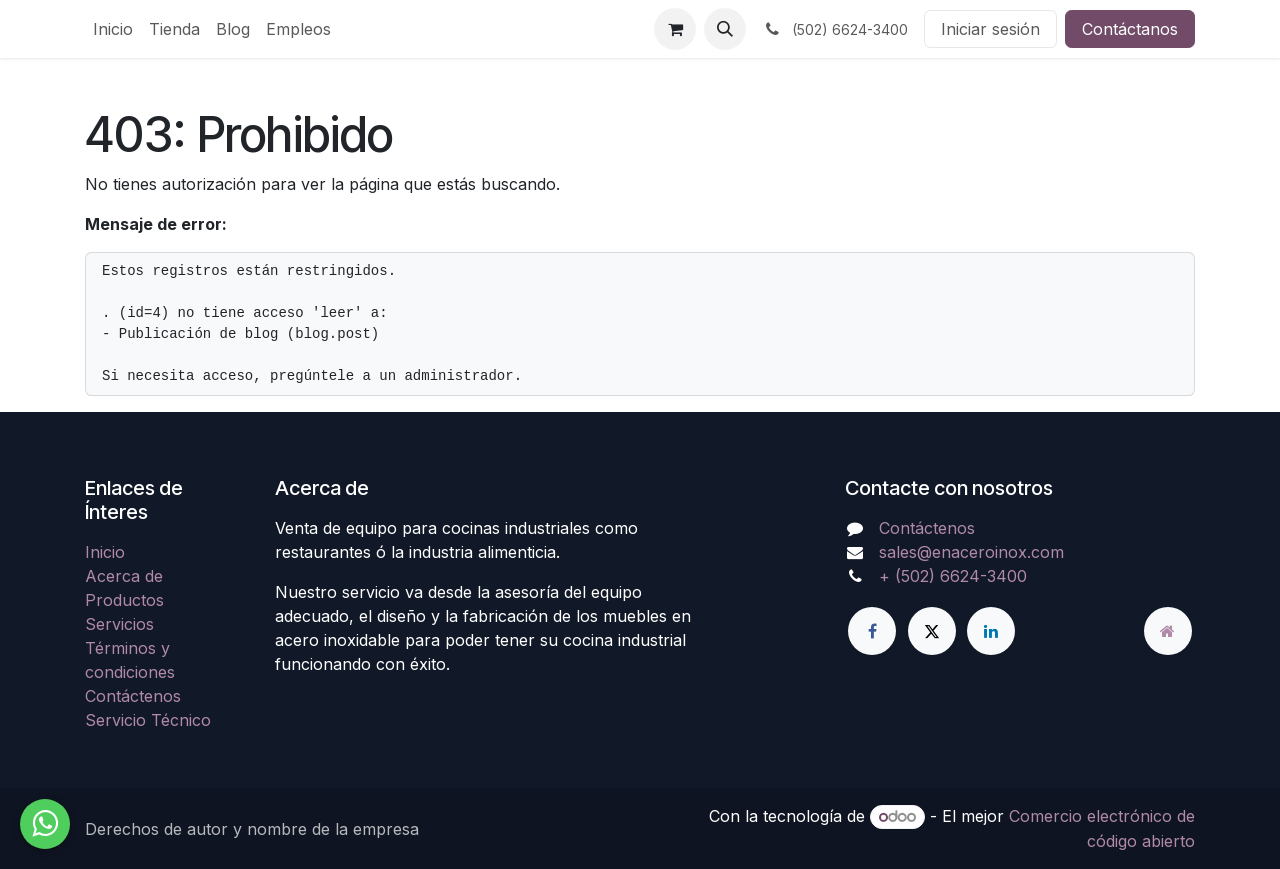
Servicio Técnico (148, 720)
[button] (725, 29)
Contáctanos (1130, 29)
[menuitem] (113, 29)
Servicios (119, 624)
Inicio (105, 552)
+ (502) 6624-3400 (953, 576)
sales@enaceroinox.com (971, 552)
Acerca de (124, 576)
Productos (124, 600)
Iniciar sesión (990, 29)
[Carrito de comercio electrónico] (675, 29)
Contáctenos (133, 696)
